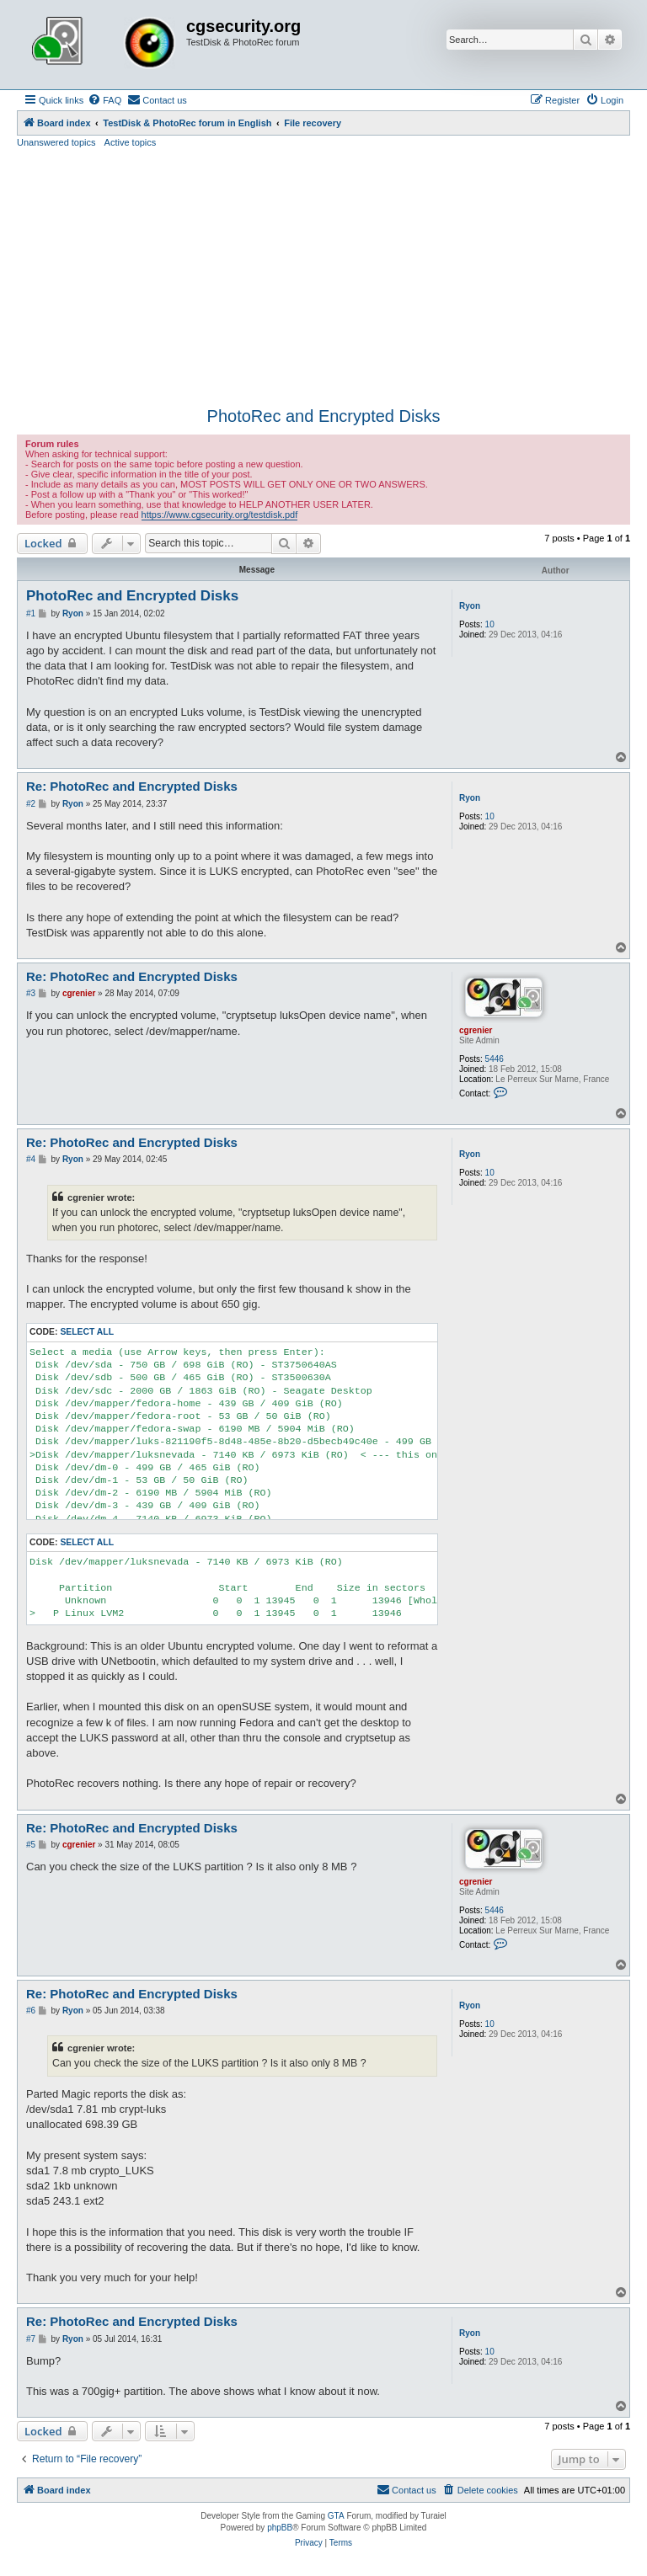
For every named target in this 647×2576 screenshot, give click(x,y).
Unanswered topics (56, 142)
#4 (30, 1159)
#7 (30, 2339)
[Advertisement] (323, 275)
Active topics (130, 142)
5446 (494, 1059)
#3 (30, 993)
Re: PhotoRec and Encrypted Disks (132, 786)
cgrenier (475, 1030)
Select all (87, 1331)
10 (490, 624)
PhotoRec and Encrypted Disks (324, 416)
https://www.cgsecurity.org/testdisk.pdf (220, 514)
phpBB (279, 2527)
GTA (336, 2515)
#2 (30, 803)
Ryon (469, 606)
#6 (30, 2010)
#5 (30, 1844)
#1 (30, 613)
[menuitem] (104, 100)
